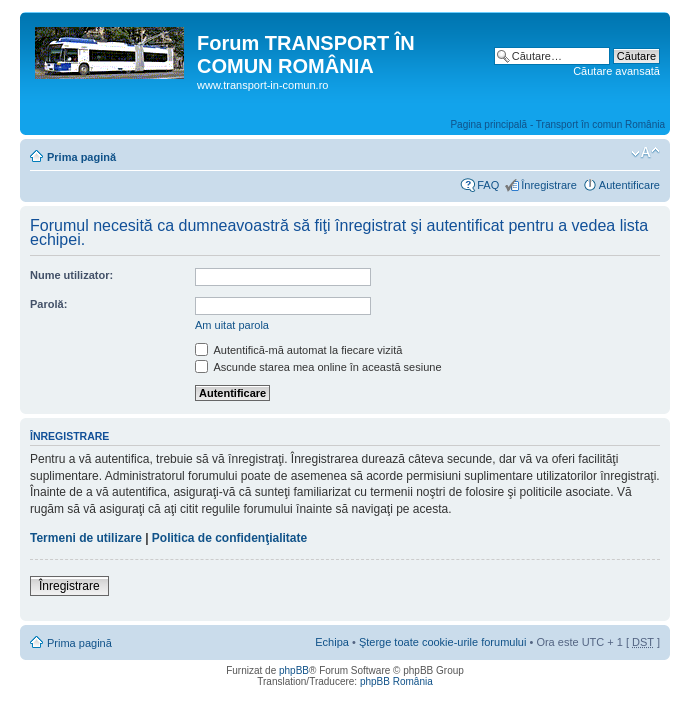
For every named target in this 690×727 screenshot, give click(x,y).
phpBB (294, 670)
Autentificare (629, 185)
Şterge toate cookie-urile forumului (443, 642)
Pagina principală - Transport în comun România (557, 124)
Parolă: (48, 304)
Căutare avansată (616, 71)
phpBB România (396, 681)
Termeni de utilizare (86, 538)
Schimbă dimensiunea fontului (645, 153)
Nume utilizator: (71, 275)
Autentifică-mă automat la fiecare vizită (298, 350)
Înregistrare (549, 185)
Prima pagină (81, 157)
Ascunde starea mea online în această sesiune (318, 367)
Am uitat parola (232, 325)
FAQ (488, 185)
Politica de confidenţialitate (229, 538)
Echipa (332, 642)
